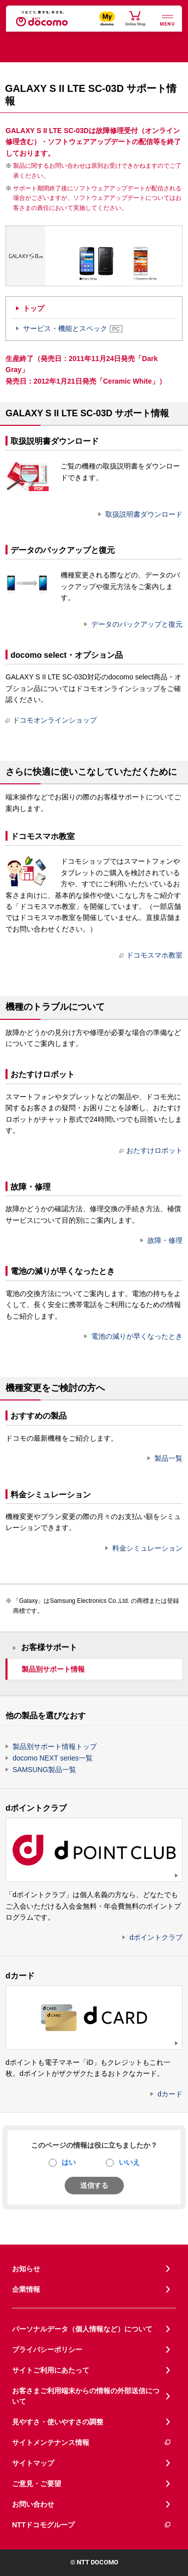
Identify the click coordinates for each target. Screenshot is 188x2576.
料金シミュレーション (147, 1548)
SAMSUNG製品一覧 (44, 1770)
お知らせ (26, 2269)
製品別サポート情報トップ (55, 1746)
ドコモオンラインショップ (51, 720)
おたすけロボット (150, 1150)
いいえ (129, 2162)
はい (69, 2162)
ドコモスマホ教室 (150, 955)
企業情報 (26, 2289)
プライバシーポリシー (47, 2350)
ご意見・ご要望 (36, 2484)
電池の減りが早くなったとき (136, 1336)
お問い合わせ (33, 2504)
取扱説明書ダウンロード (143, 514)
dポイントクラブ (155, 1937)
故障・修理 (164, 1240)
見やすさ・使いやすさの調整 (57, 2422)
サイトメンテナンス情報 (91, 2442)
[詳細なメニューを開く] (167, 19)
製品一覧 (168, 1458)
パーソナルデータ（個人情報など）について (82, 2329)
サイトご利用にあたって (50, 2370)
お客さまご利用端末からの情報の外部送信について (85, 2396)
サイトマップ (33, 2463)
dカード (169, 2094)
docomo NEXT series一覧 (53, 1758)
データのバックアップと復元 (136, 624)
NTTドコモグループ (91, 2525)
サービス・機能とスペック (72, 328)
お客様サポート (49, 1647)
